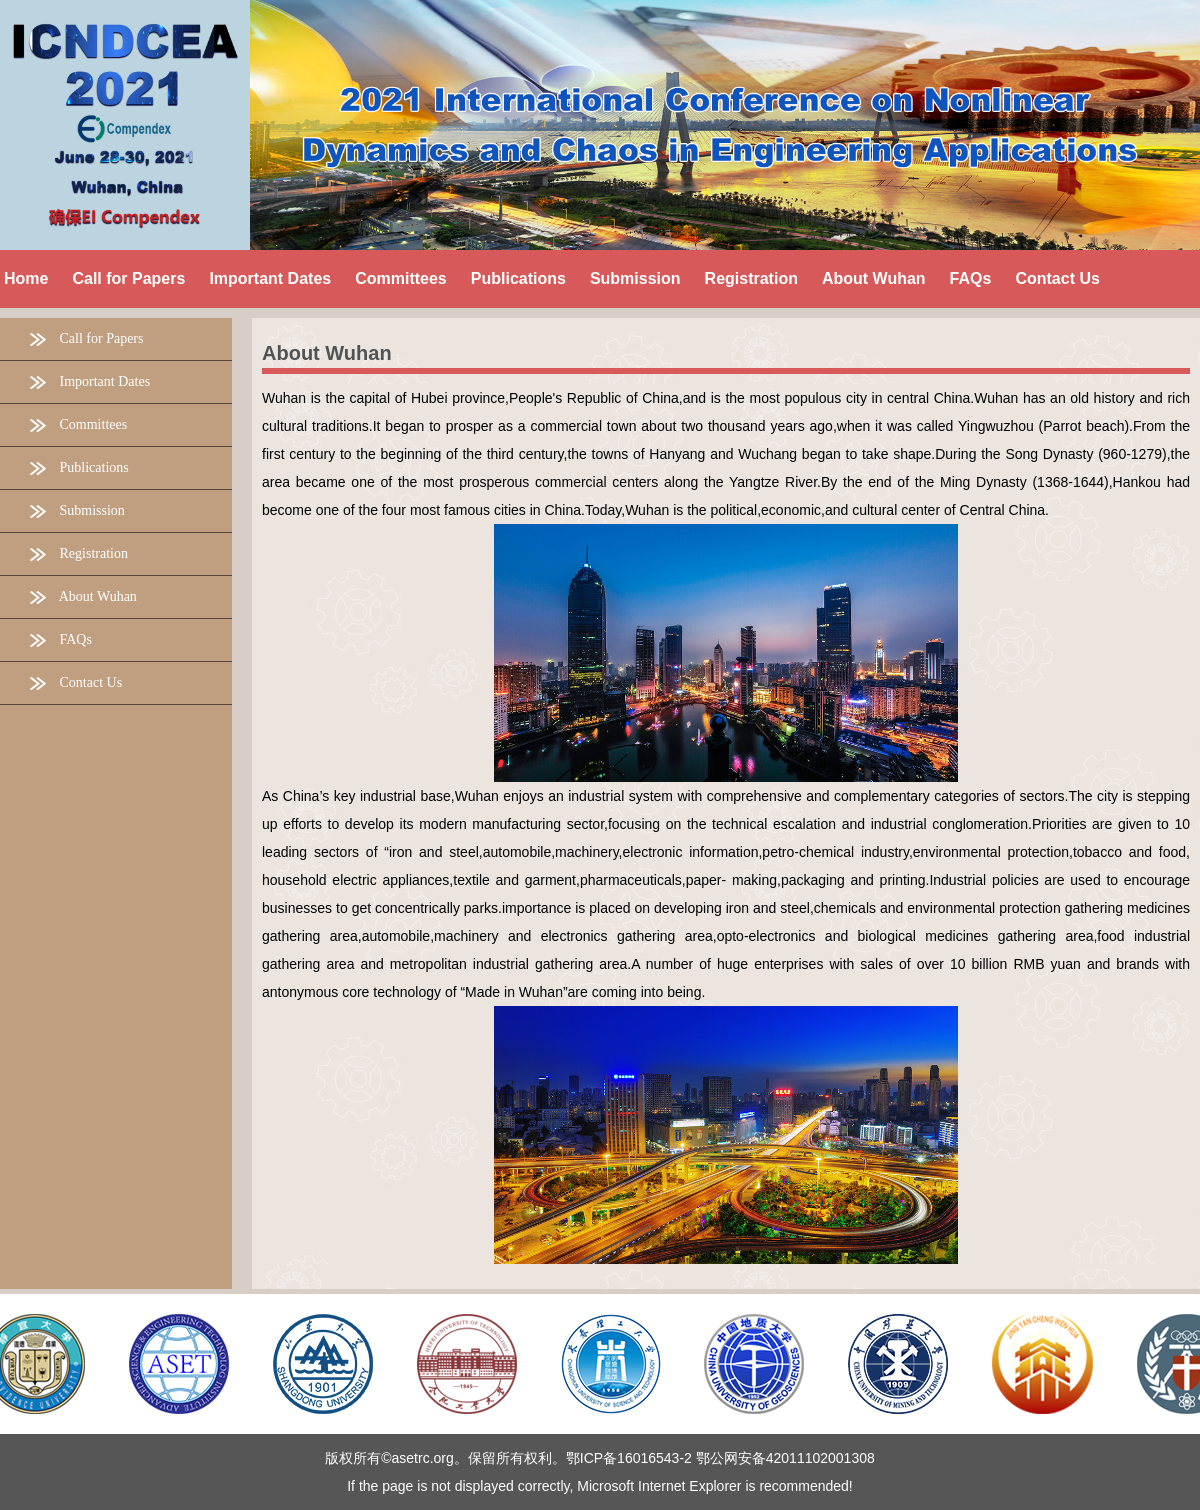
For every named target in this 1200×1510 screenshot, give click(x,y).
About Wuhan (327, 353)
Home (26, 278)
